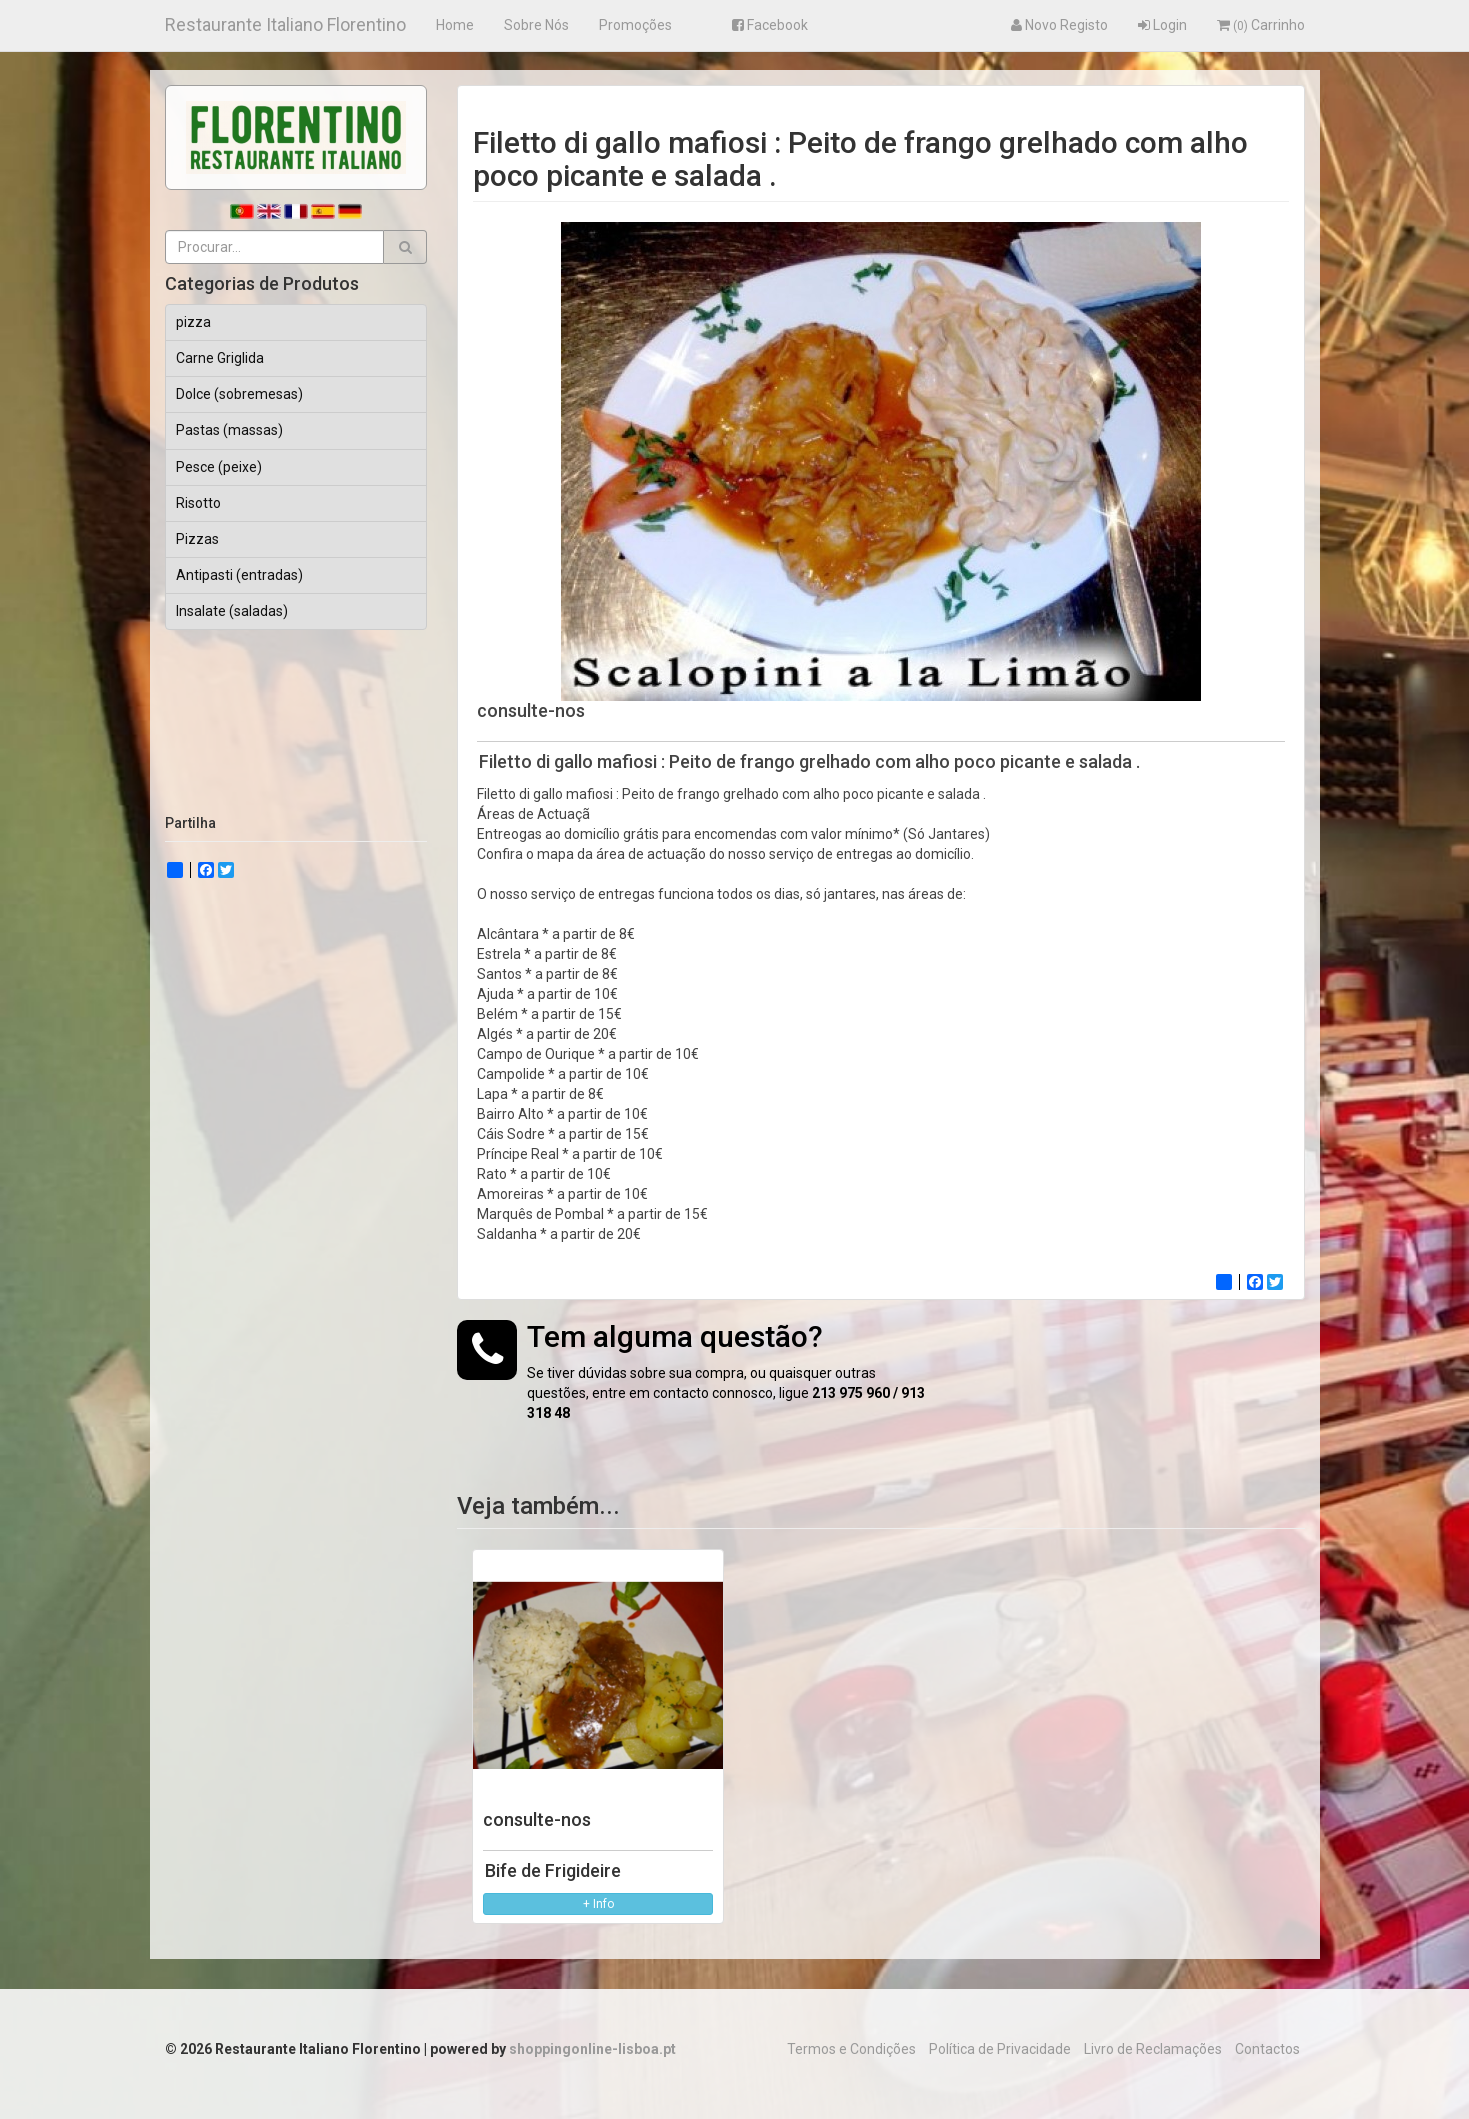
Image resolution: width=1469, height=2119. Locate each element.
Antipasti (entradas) (239, 575)
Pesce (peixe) (219, 467)
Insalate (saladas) (232, 611)
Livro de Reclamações (1153, 2049)
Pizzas (197, 539)
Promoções (635, 25)
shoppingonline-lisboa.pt (592, 2049)
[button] (405, 247)
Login (1162, 25)
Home (455, 25)
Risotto (198, 503)
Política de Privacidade (1000, 2049)
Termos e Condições (851, 2049)
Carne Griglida (220, 358)
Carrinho (1261, 25)
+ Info (598, 1904)
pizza (193, 322)
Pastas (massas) (229, 430)
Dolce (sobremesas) (239, 394)
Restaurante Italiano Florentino (285, 24)
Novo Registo (1059, 25)
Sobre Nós (536, 25)
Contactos (1267, 2049)
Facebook (770, 25)
